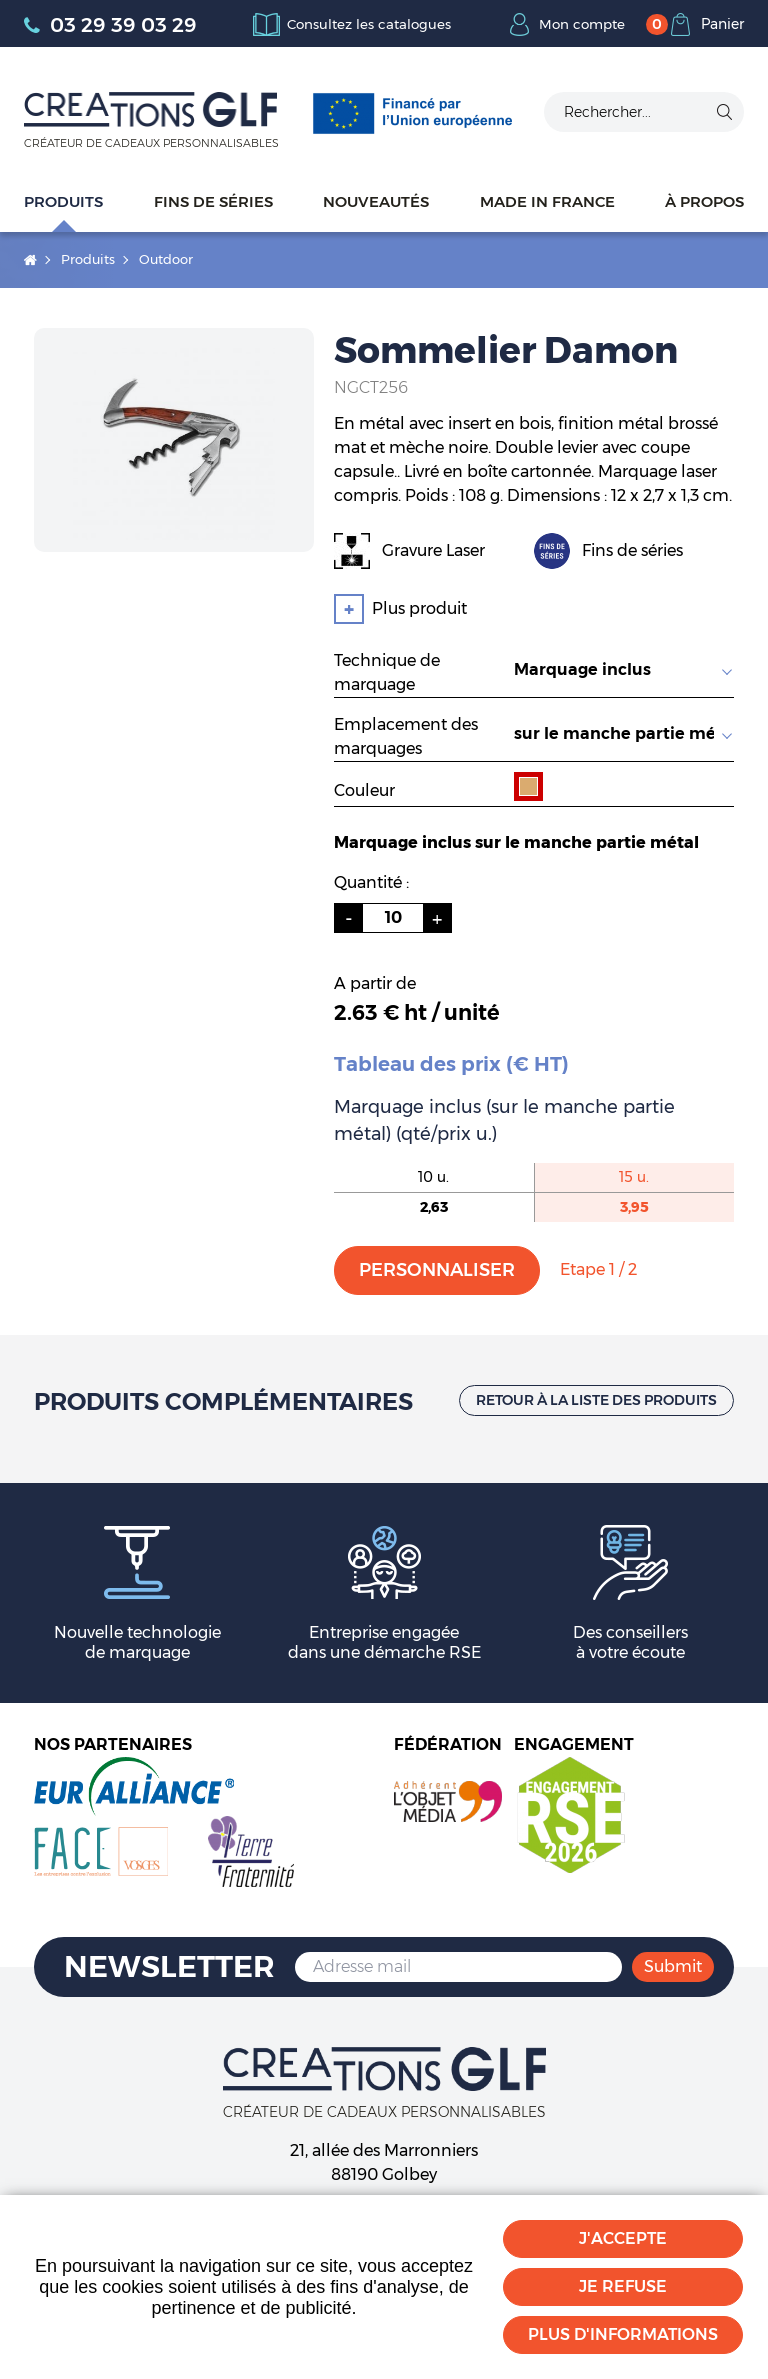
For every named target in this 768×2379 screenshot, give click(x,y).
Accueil (30, 259)
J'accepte (623, 2238)
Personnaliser (437, 1270)
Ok (724, 112)
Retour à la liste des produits (596, 1400)
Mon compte (580, 24)
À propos (704, 201)
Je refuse (623, 2286)
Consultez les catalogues (368, 24)
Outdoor (166, 259)
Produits (63, 201)
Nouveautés (376, 201)
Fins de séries (213, 201)
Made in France (547, 201)
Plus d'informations (623, 2334)
